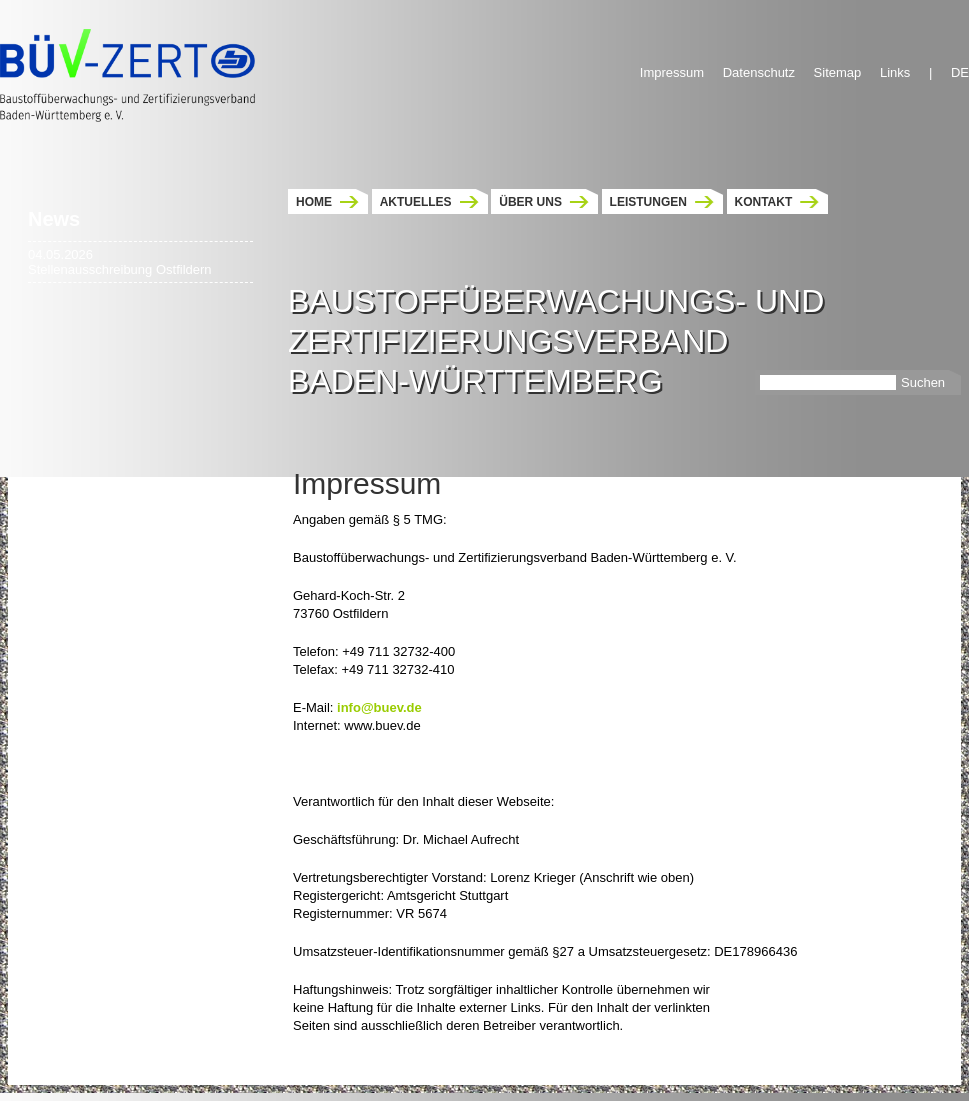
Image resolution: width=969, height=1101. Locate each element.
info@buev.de (379, 707)
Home (314, 202)
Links (895, 72)
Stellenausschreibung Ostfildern (120, 269)
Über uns (530, 202)
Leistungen (648, 202)
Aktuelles (416, 202)
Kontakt (764, 202)
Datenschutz (759, 72)
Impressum (672, 72)
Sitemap (838, 72)
